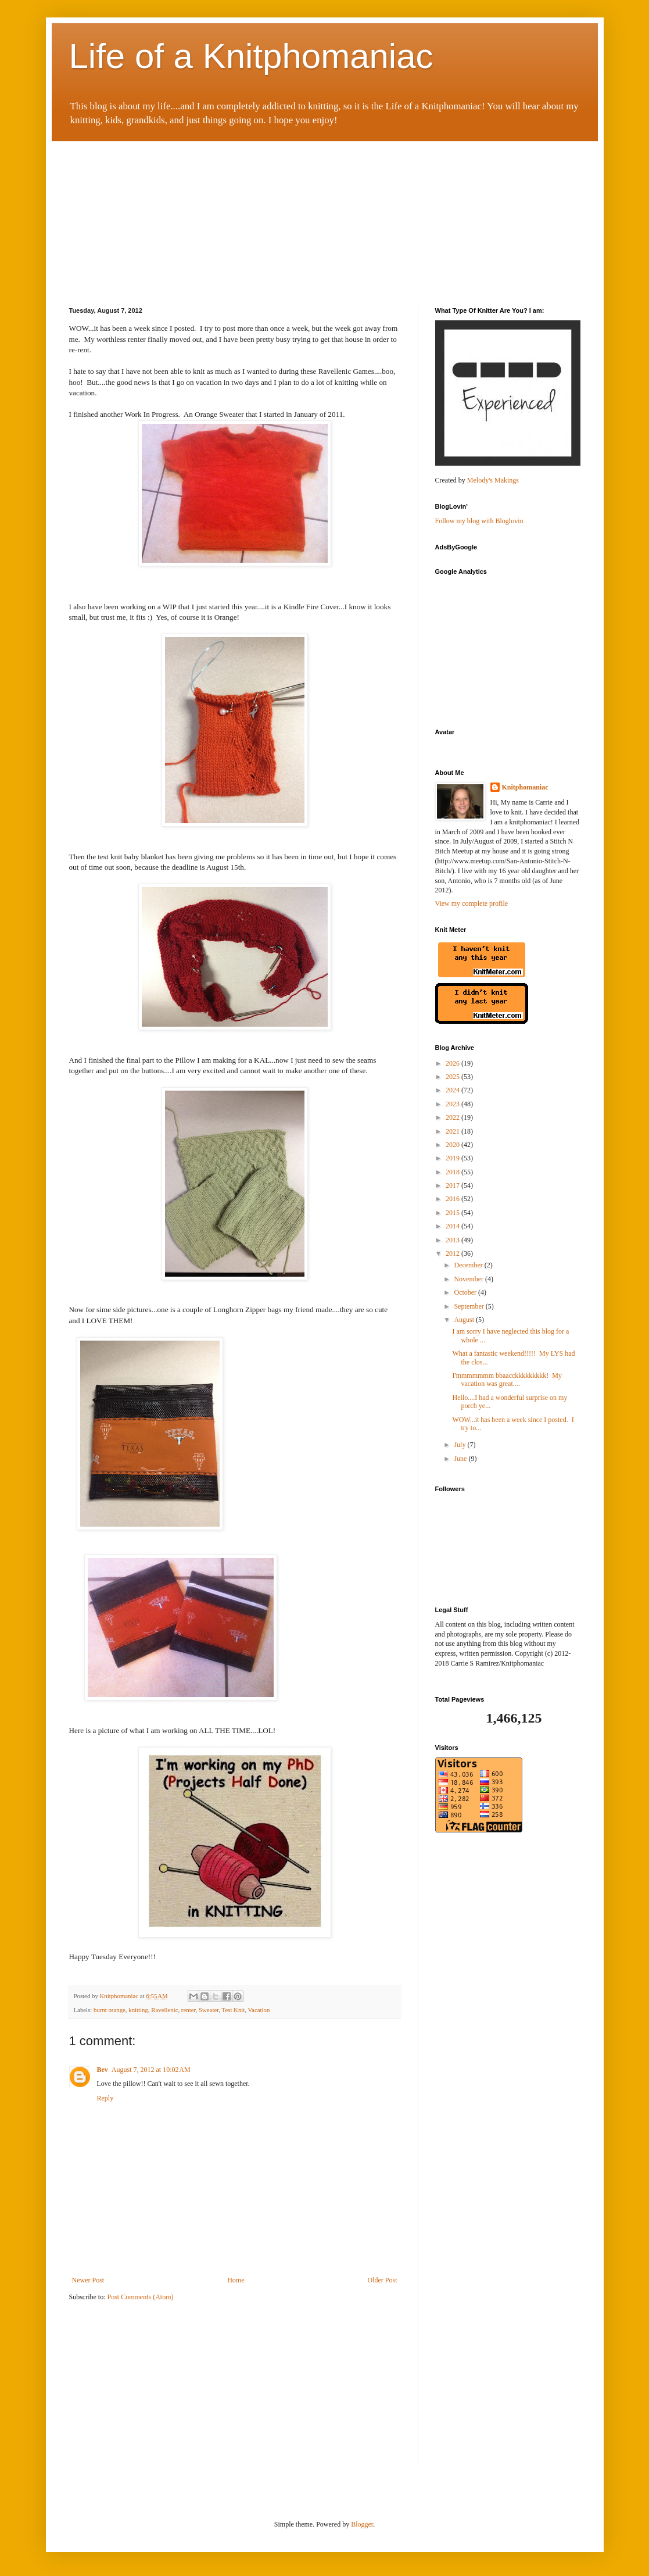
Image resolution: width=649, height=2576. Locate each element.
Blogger (362, 2524)
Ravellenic (164, 2009)
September (469, 1306)
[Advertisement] (156, 214)
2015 (453, 1213)
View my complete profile (471, 903)
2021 (453, 1131)
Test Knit (233, 2009)
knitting (138, 2009)
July (460, 1445)
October (466, 1292)
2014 (453, 1226)
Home (235, 2280)
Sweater (208, 2009)
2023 (453, 1104)
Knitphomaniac (525, 787)
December (469, 1265)
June (461, 1459)
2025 (453, 1077)
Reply (105, 2098)
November (469, 1279)
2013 (453, 1240)
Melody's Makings (493, 480)
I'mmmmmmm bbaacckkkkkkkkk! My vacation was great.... (506, 1379)
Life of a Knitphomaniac (251, 56)
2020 (453, 1145)
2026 (453, 1063)
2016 (453, 1199)
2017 (453, 1185)
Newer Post (88, 2280)
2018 (453, 1172)
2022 (453, 1117)
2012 (453, 1253)
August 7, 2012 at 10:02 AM (151, 2070)
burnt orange (110, 2009)
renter (188, 2009)
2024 (453, 1090)
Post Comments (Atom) (140, 2297)
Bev (102, 2070)
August (465, 1320)
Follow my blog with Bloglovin (479, 521)
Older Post (382, 2280)
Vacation (259, 2009)
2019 (453, 1158)
